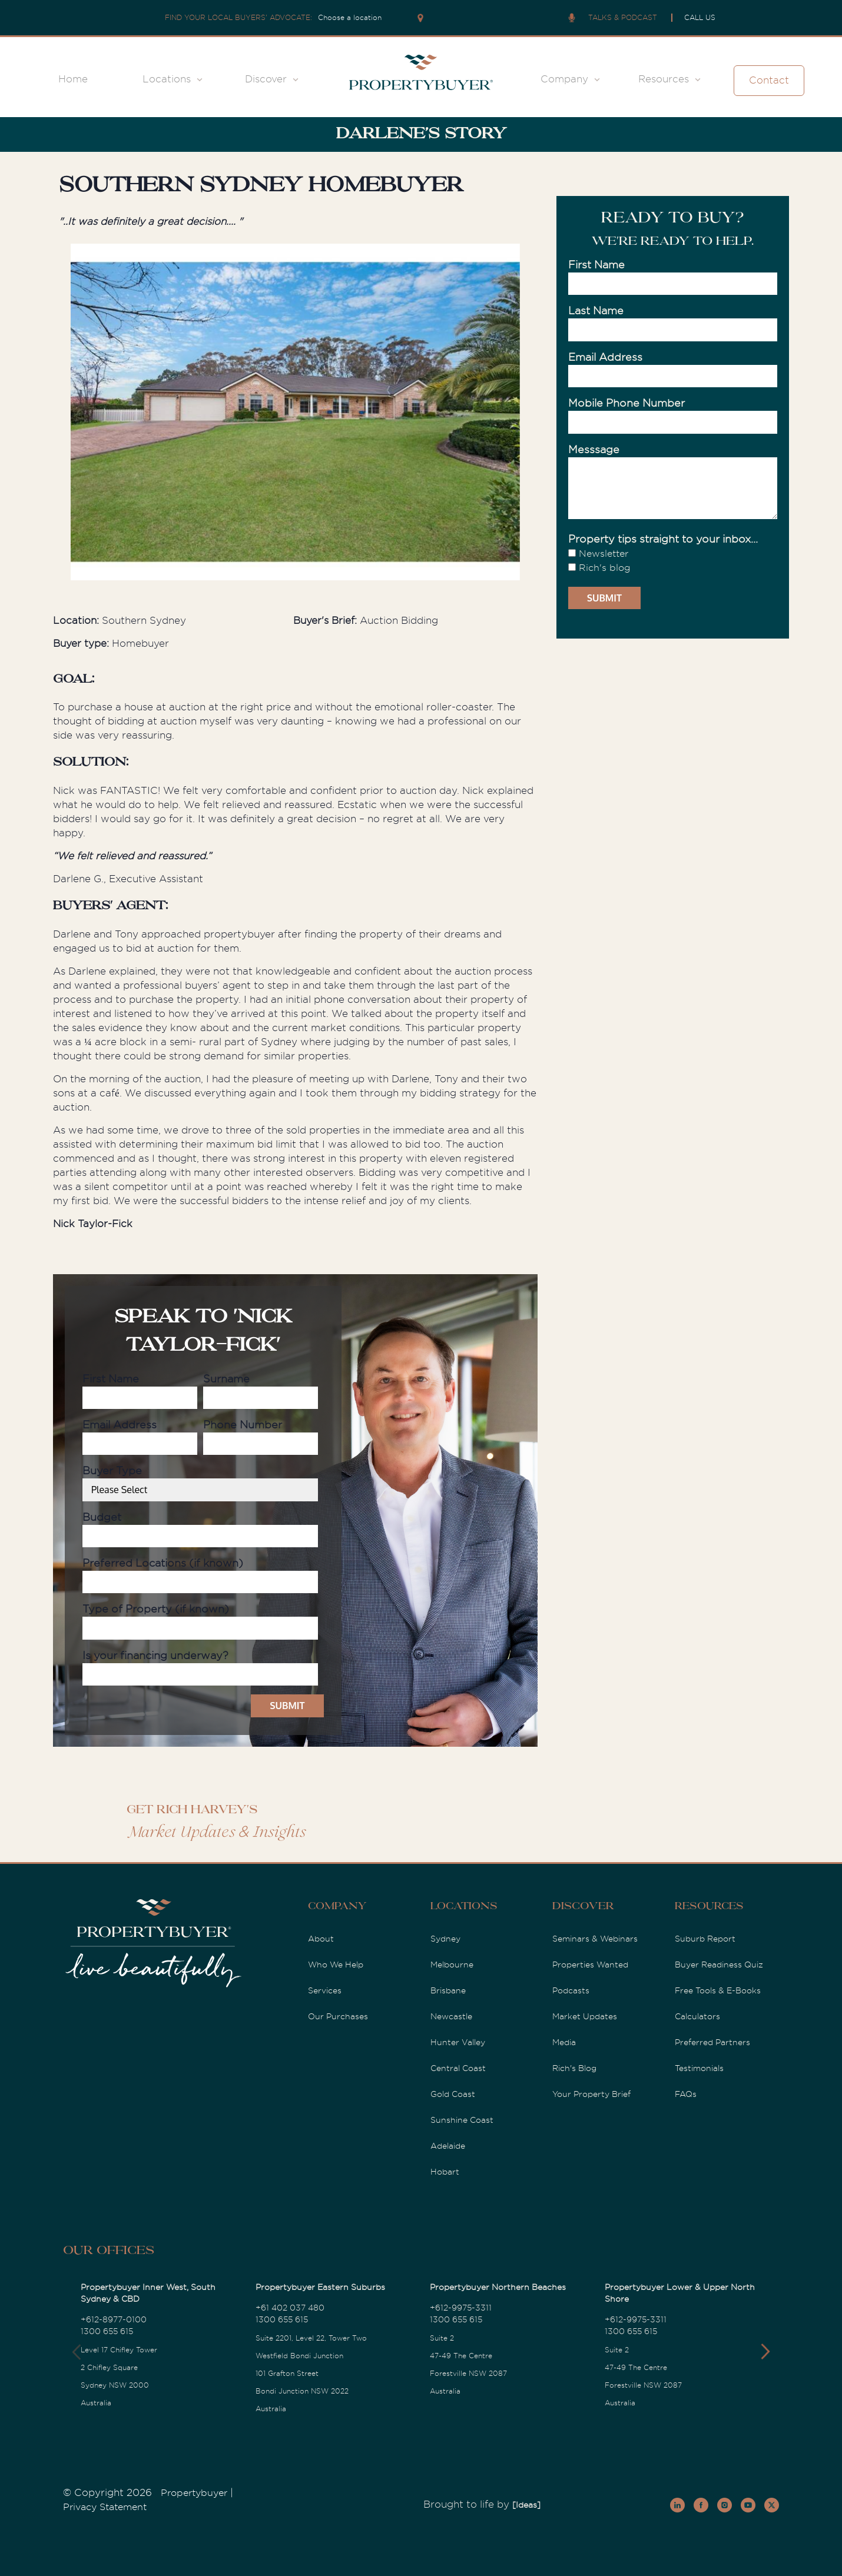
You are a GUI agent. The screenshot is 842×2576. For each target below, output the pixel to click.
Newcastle (451, 2016)
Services (325, 1990)
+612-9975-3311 (461, 2307)
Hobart (444, 2171)
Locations (166, 79)
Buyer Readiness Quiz (719, 1964)
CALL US (699, 18)
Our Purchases (338, 2016)
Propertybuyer (194, 2493)
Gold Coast (452, 2094)
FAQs (686, 2094)
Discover (266, 79)
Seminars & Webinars (595, 1938)
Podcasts (570, 1990)
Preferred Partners (712, 2042)
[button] (765, 2352)
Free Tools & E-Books (718, 1990)
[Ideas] (526, 2504)
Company (564, 79)
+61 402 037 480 (290, 2307)
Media (564, 2042)
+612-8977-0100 (114, 2319)
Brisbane (448, 1990)
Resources (663, 79)
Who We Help (335, 1964)
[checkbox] (672, 561)
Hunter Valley (457, 2042)
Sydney (445, 1938)
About (321, 1938)
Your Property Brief (591, 2094)
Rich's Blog (574, 2068)
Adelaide (447, 2145)
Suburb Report (705, 1938)
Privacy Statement (105, 2507)
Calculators (697, 2016)
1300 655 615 (107, 2331)
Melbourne (451, 1964)
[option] (295, 414)
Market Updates (584, 2016)
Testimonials (699, 2068)
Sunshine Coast (461, 2120)
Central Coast (458, 2068)
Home (73, 79)
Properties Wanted (590, 1964)
